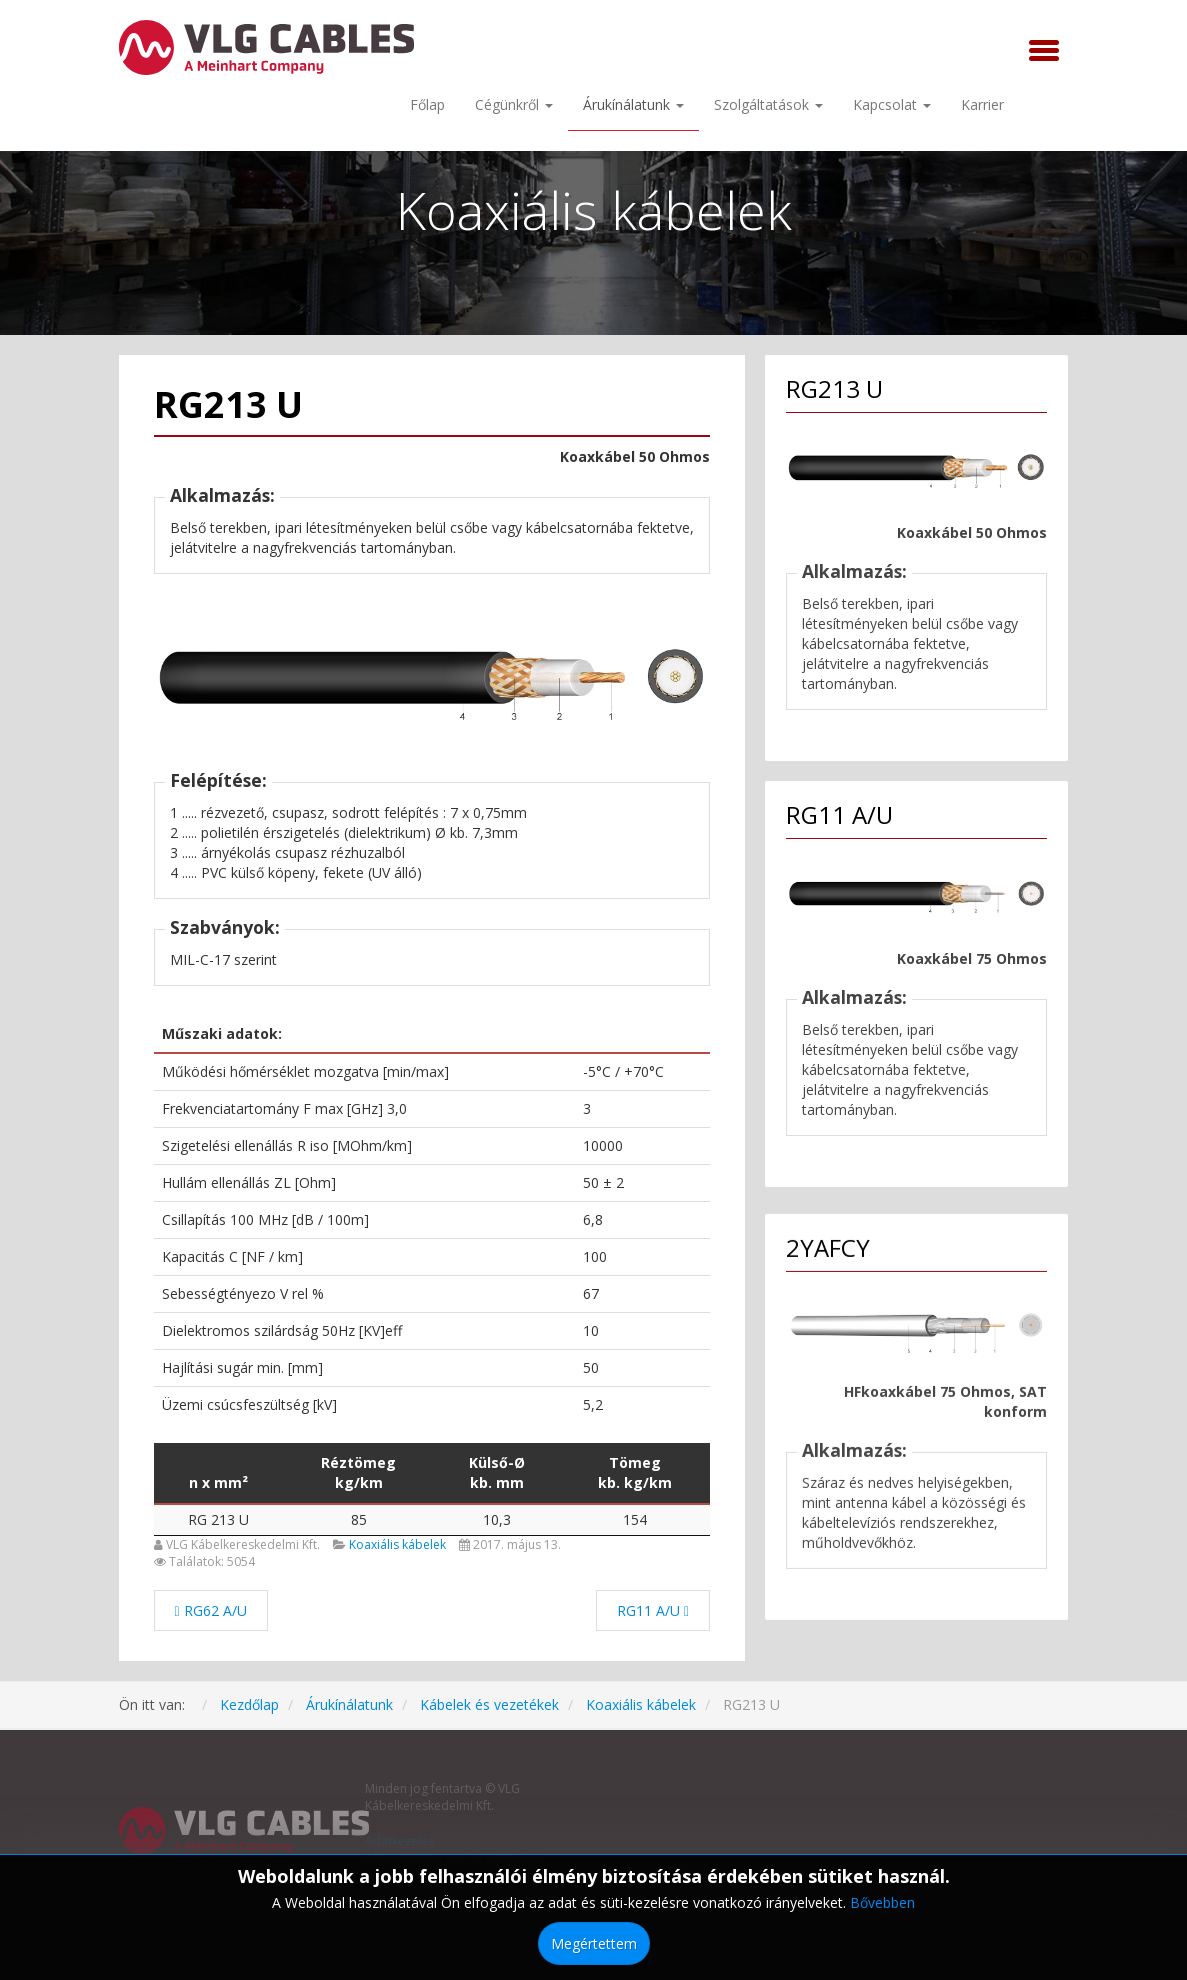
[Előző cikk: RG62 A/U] (211, 1610)
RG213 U (228, 404)
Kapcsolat (892, 104)
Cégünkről (514, 104)
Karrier (982, 104)
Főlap (427, 104)
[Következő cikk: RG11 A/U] (653, 1610)
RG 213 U (218, 1519)
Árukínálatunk (633, 104)
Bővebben (882, 1902)
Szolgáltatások (768, 104)
